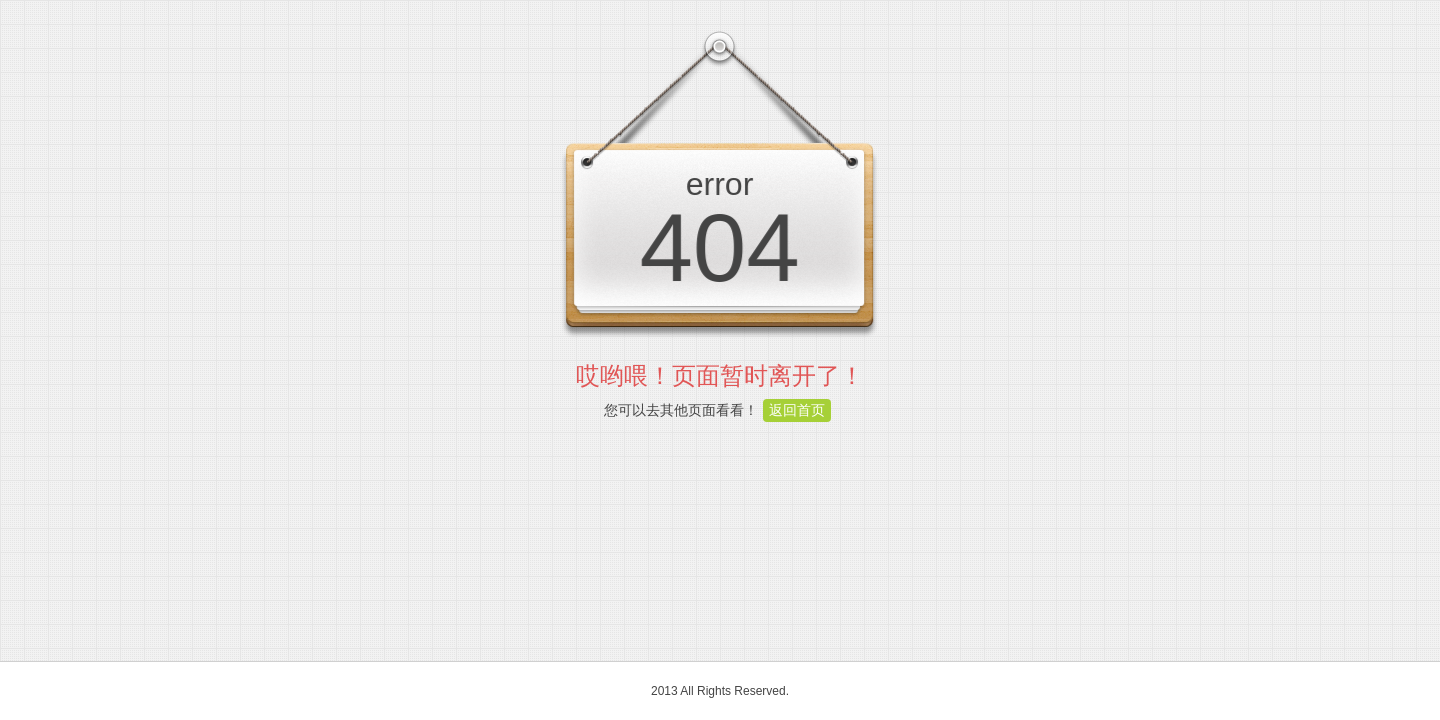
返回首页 (797, 410)
